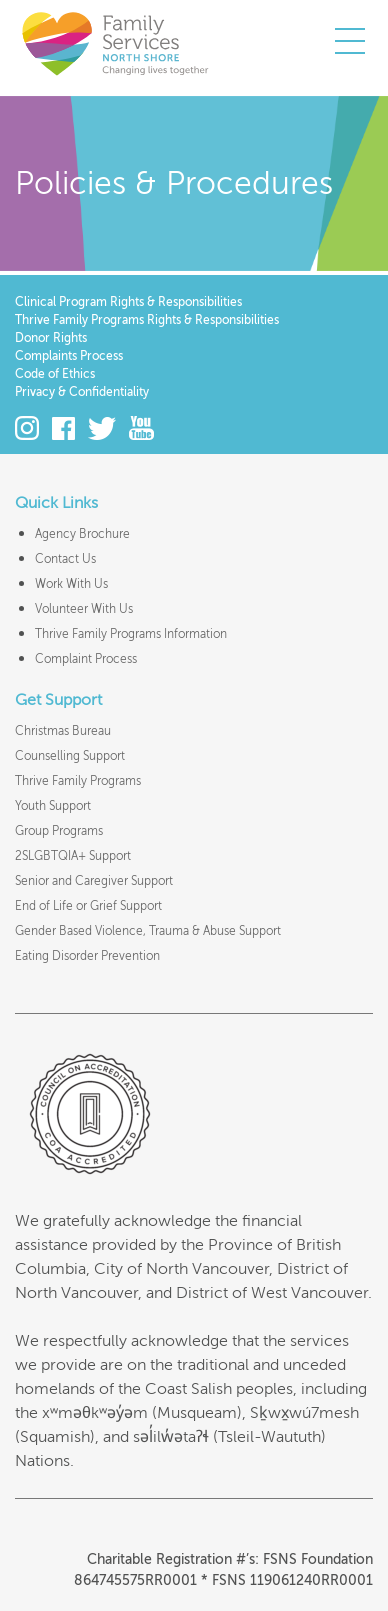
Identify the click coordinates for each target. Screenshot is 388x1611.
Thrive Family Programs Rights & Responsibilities (147, 320)
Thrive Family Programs (78, 781)
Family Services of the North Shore (115, 43)
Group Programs (59, 831)
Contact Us (65, 559)
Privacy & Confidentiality (82, 392)
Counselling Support (70, 756)
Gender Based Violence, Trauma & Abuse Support (148, 931)
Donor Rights (51, 338)
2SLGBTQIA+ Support (73, 856)
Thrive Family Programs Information (131, 634)
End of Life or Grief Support (88, 906)
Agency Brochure (82, 534)
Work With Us (71, 584)
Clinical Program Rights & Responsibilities (128, 302)
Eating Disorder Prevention (87, 956)
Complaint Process (86, 659)
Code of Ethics (55, 374)
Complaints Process (69, 356)
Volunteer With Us (84, 609)
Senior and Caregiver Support (94, 881)
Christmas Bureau (63, 731)
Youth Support (53, 806)
